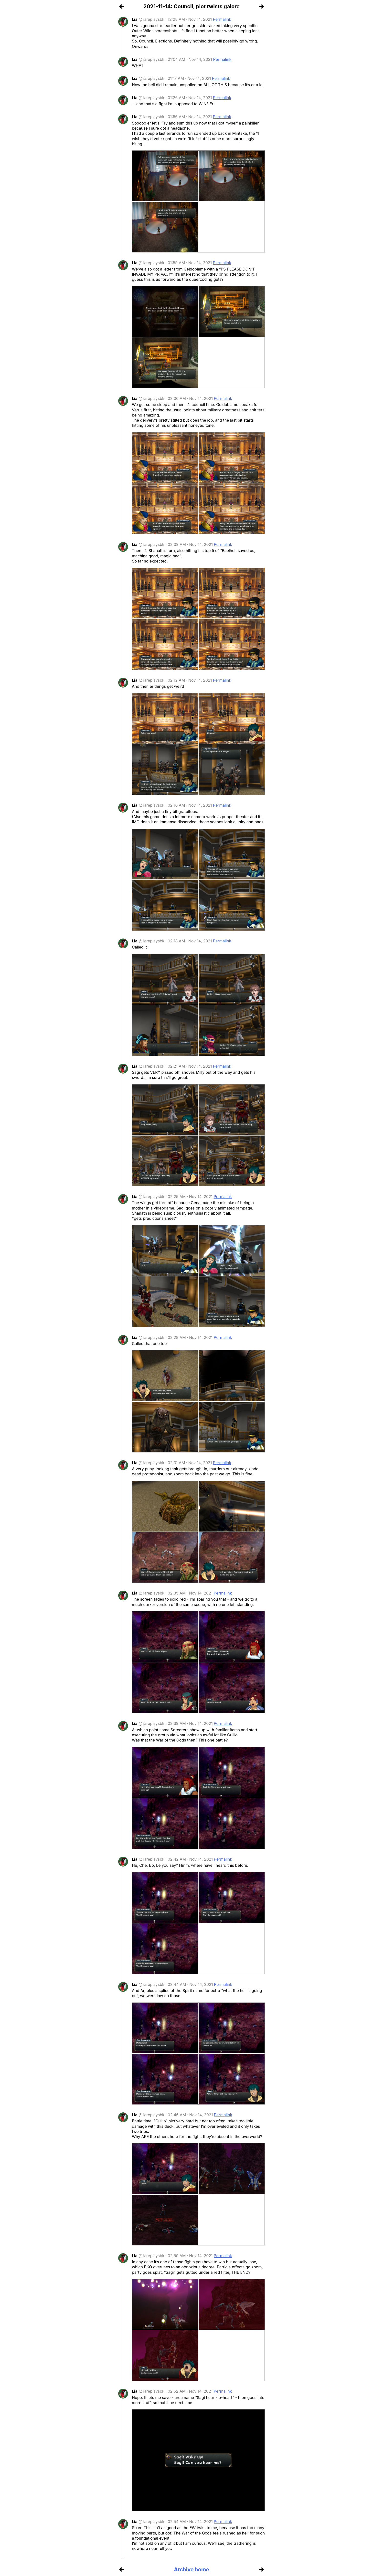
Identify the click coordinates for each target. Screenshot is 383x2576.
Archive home (191, 2569)
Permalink (222, 19)
